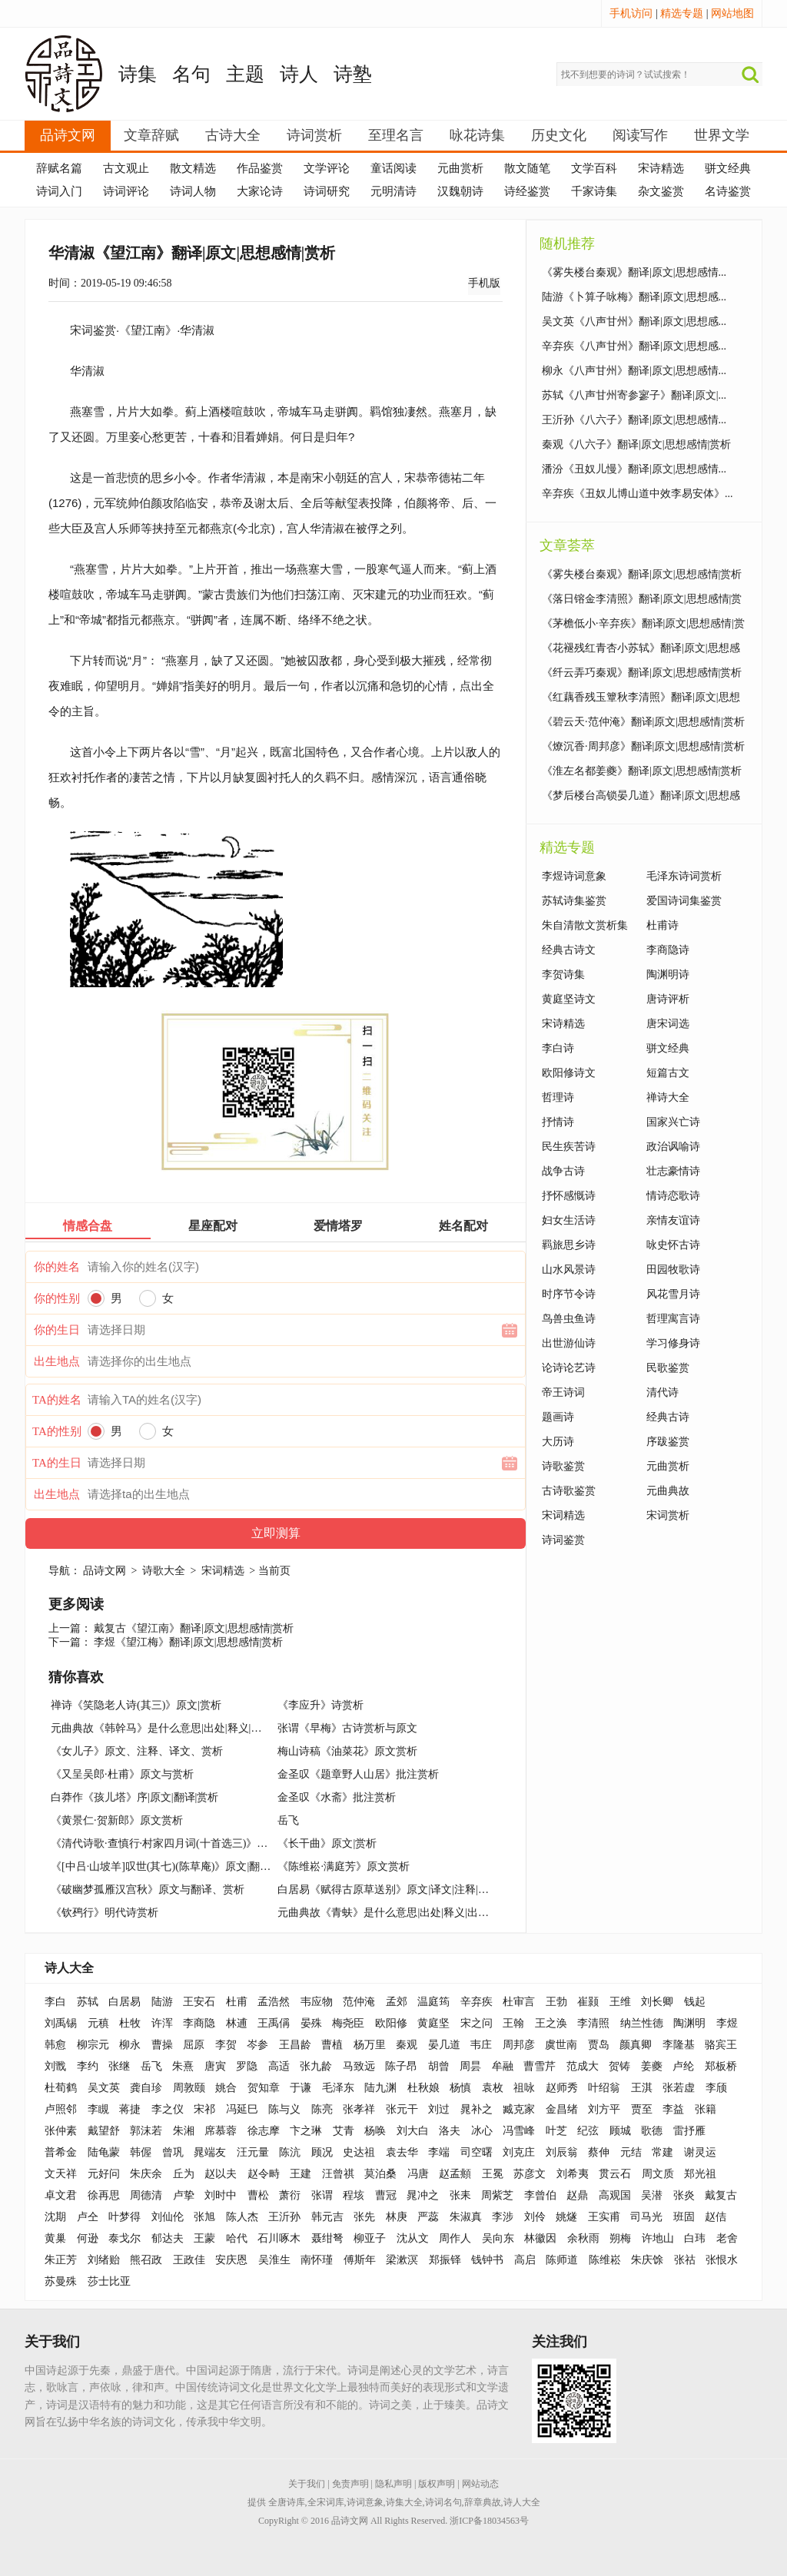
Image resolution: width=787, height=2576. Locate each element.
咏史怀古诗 (673, 1245)
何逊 (87, 2238)
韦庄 (481, 2045)
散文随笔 (527, 168)
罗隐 (246, 2066)
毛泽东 (338, 2088)
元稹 (98, 2023)
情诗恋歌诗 (673, 1196)
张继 (119, 2066)
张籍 (705, 2109)
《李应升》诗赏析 (320, 1705)
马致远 (359, 2066)
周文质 (658, 2174)
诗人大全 (69, 1967)
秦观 (406, 2045)
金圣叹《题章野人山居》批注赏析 (358, 1774)
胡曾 (439, 2066)
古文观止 (126, 168)
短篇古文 (667, 1073)
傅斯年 (360, 2260)
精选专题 (681, 13)
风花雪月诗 (673, 1294)
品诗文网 (67, 135)
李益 (673, 2109)
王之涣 (551, 2023)
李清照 (593, 2023)
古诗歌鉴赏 (569, 1491)
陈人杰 (242, 2217)
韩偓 (140, 2152)
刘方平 (604, 2109)
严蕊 (428, 2217)
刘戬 (55, 2066)
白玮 (695, 2238)
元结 (631, 2152)
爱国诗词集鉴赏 (684, 901)
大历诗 (558, 1441)
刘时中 (220, 2195)
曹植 (332, 2045)
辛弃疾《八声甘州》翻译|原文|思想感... (634, 346)
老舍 (727, 2238)
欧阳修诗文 (569, 1073)
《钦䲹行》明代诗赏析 (104, 1912)
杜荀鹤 (61, 2088)
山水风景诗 (569, 1269)
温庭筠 (433, 2001)
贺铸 (619, 2066)
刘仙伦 (167, 2217)
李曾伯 (540, 2195)
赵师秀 (562, 2088)
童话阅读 (393, 168)
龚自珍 (146, 2088)
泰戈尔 (124, 2238)
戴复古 (721, 2195)
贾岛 (598, 2045)
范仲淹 (359, 2001)
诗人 (299, 74)
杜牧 (130, 2023)
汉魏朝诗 (460, 191)
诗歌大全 (163, 1570)
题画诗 (558, 1417)
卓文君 (61, 2195)
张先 (364, 2217)
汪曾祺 (338, 2174)
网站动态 (480, 2483)
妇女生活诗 (569, 1220)
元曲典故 (667, 1491)
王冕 (492, 2174)
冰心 (482, 2131)
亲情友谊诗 (673, 1220)
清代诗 (662, 1392)
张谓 (322, 2195)
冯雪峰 (519, 2131)
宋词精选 (222, 1570)
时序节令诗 (569, 1294)
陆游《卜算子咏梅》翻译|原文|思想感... (634, 297)
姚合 (226, 2088)
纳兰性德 (641, 2023)
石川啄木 (279, 2238)
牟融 (502, 2066)
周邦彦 (519, 2045)
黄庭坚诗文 (569, 999)
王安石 (199, 2001)
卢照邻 (61, 2109)
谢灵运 (700, 2152)
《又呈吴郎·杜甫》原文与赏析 (122, 1774)
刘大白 (413, 2131)
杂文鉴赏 (661, 191)
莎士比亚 (109, 2281)
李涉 (502, 2217)
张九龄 (316, 2066)
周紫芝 (497, 2195)
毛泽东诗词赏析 (684, 876)
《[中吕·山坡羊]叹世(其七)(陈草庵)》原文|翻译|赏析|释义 (184, 1866)
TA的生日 (56, 1463)
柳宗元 (93, 2045)
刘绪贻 (104, 2260)
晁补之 (476, 2109)
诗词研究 (327, 191)
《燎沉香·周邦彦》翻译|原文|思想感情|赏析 (643, 746)
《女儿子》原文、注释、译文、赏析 (137, 1751)
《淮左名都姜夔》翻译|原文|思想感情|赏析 (642, 771)
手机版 (484, 283)
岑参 (257, 2045)
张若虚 (678, 2088)
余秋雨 (583, 2238)
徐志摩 (263, 2131)
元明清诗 (393, 191)
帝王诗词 (563, 1392)
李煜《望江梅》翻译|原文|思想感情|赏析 (188, 1642)
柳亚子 (370, 2238)
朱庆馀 (647, 2260)
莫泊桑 (380, 2174)
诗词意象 (365, 2502)
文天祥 (61, 2174)
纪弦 (588, 2131)
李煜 (727, 2023)
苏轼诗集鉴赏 (574, 901)
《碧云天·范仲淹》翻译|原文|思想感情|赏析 (643, 722)
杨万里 (370, 2045)
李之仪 (167, 2109)
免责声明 (350, 2483)
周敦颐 (189, 2088)
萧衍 (290, 2195)
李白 (55, 2001)
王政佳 (189, 2260)
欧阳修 (391, 2023)
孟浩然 (273, 2001)
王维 (620, 2001)
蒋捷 (130, 2109)
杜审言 (519, 2001)
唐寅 (215, 2066)
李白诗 (558, 1048)
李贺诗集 (563, 974)
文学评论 (327, 168)
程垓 (353, 2195)
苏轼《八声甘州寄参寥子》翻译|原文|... (634, 395)
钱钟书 (487, 2260)
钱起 (695, 2001)
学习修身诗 (673, 1343)
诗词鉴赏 (563, 1540)
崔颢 (588, 2001)
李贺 (226, 2045)
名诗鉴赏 (728, 191)
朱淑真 (466, 2217)
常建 (662, 2152)
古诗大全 (233, 135)
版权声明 (436, 2483)
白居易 (124, 2001)
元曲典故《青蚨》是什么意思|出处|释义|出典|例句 (394, 1912)
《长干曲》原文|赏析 (327, 1843)
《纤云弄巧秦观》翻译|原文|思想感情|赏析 (642, 672)
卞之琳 (306, 2131)
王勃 (556, 2001)
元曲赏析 (460, 168)
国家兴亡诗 (673, 1122)
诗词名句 (443, 2502)
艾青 (343, 2131)
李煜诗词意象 (574, 876)
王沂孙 (284, 2217)
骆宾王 (721, 2045)
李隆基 (678, 2045)
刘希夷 (572, 2174)
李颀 (716, 2088)
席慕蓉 (220, 2131)
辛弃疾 (476, 2001)
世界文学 (721, 135)
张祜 (685, 2260)
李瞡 (98, 2109)
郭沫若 (146, 2131)
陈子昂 (401, 2066)
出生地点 (57, 1361)
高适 (279, 2066)
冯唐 (418, 2174)
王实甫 (604, 2217)
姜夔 (651, 2066)
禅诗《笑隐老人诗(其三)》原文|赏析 (136, 1705)
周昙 (470, 2066)
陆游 (162, 2001)
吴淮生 (274, 2260)
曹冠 (386, 2195)
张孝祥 (359, 2109)
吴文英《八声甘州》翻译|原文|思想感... (634, 321)
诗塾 (353, 74)
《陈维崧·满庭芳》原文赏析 (343, 1866)
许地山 (658, 2238)
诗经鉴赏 (527, 191)
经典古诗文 (569, 950)
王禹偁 (273, 2023)
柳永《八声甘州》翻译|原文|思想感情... (634, 370)
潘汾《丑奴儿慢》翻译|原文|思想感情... (634, 469)
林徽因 (540, 2238)
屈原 (193, 2045)
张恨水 (722, 2260)
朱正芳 (61, 2260)
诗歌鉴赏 (563, 1466)
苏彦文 (529, 2174)
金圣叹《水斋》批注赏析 (336, 1797)
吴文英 (104, 2088)
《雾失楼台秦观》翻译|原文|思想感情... (634, 272)
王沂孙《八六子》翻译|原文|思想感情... (634, 420)
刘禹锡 (61, 2023)
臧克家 (519, 2109)
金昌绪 (562, 2109)
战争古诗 (563, 1171)
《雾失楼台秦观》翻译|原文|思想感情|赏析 (642, 574)
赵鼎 (577, 2195)
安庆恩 (231, 2260)
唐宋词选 (667, 1023)
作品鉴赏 (260, 168)
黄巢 (55, 2238)
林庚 (396, 2217)
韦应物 (317, 2001)
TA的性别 (56, 1431)
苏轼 (87, 2001)
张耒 (460, 2195)
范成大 (582, 2066)
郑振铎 (445, 2260)
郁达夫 (167, 2238)
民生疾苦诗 (569, 1146)
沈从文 (413, 2238)
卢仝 (87, 2217)
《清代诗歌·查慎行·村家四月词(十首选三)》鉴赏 (164, 1843)
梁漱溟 (402, 2260)
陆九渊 (380, 2088)
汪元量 (253, 2152)
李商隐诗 (667, 950)
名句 (191, 74)
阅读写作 (640, 135)
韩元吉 (327, 2217)
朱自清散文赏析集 (585, 925)
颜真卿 (635, 2045)
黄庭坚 (433, 2023)
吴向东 (498, 2238)
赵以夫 (220, 2174)
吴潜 (651, 2195)
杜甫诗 (662, 925)
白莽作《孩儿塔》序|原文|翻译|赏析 (134, 1797)
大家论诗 (260, 191)
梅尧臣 (348, 2023)
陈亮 (322, 2109)
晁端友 (210, 2152)
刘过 (439, 2109)
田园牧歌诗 (673, 1269)
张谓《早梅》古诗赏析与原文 (347, 1728)
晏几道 (444, 2045)
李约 (87, 2066)
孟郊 (396, 2001)
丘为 (183, 2174)
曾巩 (173, 2152)
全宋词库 (325, 2502)
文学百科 (594, 168)
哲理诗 (558, 1097)
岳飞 (288, 1820)
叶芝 (556, 2131)
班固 (684, 2217)
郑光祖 (700, 2174)
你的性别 (57, 1298)
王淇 (642, 2088)
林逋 (236, 2023)
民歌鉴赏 (667, 1368)
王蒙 (204, 2238)
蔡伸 (598, 2152)
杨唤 (375, 2131)
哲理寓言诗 (673, 1318)
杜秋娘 (423, 2088)
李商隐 (199, 2023)
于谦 (300, 2088)
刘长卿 (657, 2001)
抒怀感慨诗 (569, 1196)
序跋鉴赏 (667, 1441)
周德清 (146, 2195)
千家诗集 (594, 191)
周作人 (455, 2238)
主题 (245, 74)
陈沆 (290, 2152)
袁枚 (492, 2088)
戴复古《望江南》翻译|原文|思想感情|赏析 (194, 1628)
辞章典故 (482, 2502)
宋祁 (204, 2109)
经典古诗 (667, 1417)
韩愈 (55, 2045)
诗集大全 (404, 2502)
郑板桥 (721, 2066)
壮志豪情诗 (673, 1171)
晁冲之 (423, 2195)
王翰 (513, 2023)
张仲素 (61, 2131)
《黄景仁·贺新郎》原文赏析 (117, 1820)
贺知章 (263, 2088)
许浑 (162, 2023)
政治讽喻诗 (673, 1146)
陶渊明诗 (667, 974)
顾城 (620, 2131)
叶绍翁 (604, 2088)
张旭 (204, 2217)
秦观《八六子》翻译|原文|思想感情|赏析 (636, 444)
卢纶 (683, 2066)
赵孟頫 (455, 2174)
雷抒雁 (689, 2131)
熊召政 (146, 2260)
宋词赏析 (667, 1515)
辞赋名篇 (59, 168)
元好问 (104, 2174)
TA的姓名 (56, 1400)
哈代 (236, 2238)
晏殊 (311, 2023)
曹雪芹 (539, 2066)
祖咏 (524, 2088)
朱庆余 (146, 2174)
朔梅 (620, 2238)
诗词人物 (193, 191)
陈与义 (284, 2109)
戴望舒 (104, 2131)
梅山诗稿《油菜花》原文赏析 (347, 1751)
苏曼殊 (61, 2281)
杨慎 (460, 2088)
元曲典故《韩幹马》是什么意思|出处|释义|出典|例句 (173, 1728)
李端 (439, 2152)
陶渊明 (689, 2023)
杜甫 (236, 2001)
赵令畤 (263, 2174)
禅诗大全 (667, 1097)
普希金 (61, 2152)
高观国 (615, 2195)
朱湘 (183, 2131)
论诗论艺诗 (569, 1368)
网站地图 (732, 13)
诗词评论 (126, 191)
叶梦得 (124, 2217)
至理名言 (395, 135)
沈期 (55, 2217)
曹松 (258, 2195)
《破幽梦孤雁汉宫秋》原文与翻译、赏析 (147, 1889)
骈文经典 (728, 168)
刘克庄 (519, 2152)
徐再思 (104, 2195)
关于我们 (306, 2483)
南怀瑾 (317, 2260)
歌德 (651, 2131)
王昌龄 (295, 2045)
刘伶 (535, 2217)
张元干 (402, 2109)
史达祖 (359, 2152)
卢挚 (183, 2195)
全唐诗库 (286, 2502)
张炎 (684, 2195)
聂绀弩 (327, 2238)
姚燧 (566, 2217)
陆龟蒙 (104, 2152)
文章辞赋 (151, 135)
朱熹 (183, 2066)
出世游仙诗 (569, 1343)
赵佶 (715, 2217)
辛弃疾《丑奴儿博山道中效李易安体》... (637, 493)
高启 (525, 2260)
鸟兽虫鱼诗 (569, 1318)
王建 (300, 2174)
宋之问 (476, 2023)
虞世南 (561, 2045)
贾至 (642, 2109)
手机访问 (631, 13)
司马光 (646, 2217)
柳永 (130, 2045)
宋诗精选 (661, 168)
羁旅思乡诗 (569, 1245)
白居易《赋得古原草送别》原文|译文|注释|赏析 (388, 1889)
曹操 (162, 2045)
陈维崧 (605, 2260)
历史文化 (558, 135)
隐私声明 (393, 2483)
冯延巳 (242, 2109)
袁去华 (402, 2152)
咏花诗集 (477, 135)
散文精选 (193, 168)
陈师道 (562, 2260)
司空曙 (476, 2152)
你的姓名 (57, 1267)
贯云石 (615, 2174)
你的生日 (57, 1330)
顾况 (322, 2152)
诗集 (137, 74)
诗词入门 (59, 191)
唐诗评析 (667, 999)
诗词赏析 (314, 135)
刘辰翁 (562, 2152)
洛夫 (449, 2131)
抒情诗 (558, 1122)
